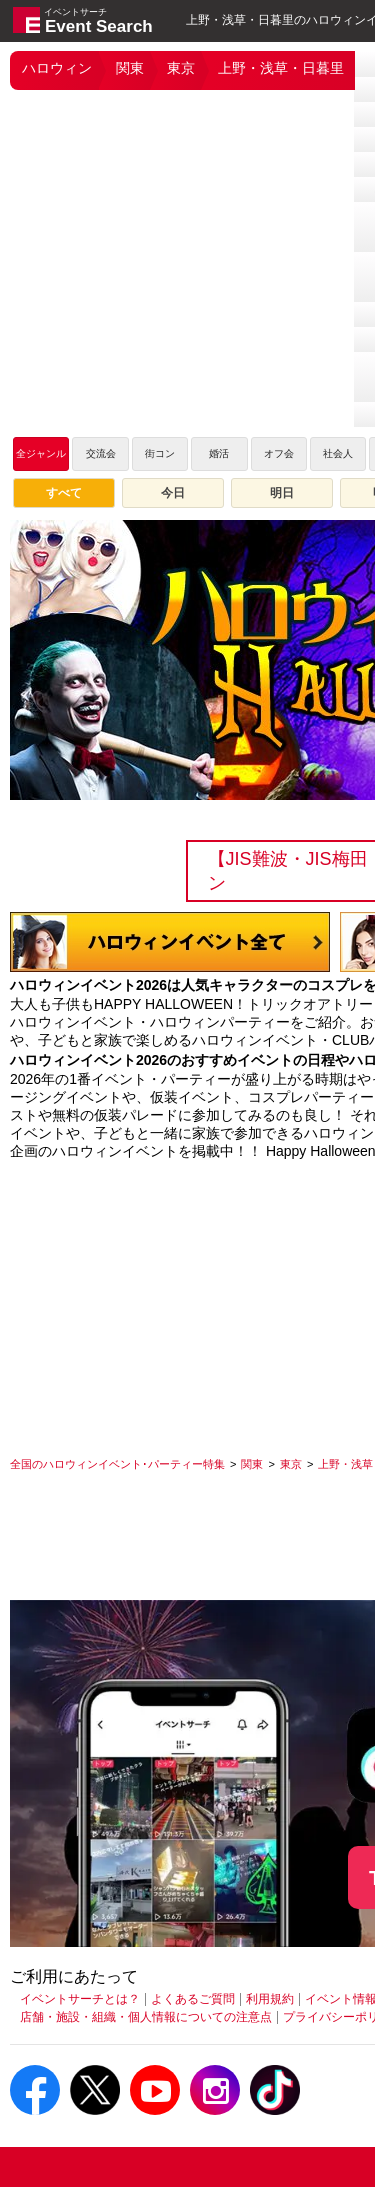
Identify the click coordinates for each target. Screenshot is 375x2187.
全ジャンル (41, 453)
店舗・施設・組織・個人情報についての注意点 (146, 2017)
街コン (160, 453)
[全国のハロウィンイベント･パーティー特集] (117, 1464)
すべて (64, 493)
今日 (173, 493)
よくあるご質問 (193, 1999)
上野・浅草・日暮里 (281, 68)
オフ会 (279, 453)
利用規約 (270, 1999)
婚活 (219, 453)
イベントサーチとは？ (80, 1999)
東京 (181, 68)
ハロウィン (57, 68)
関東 (130, 68)
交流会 (101, 453)
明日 (282, 493)
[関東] (252, 1464)
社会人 (338, 453)
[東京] (291, 1464)
